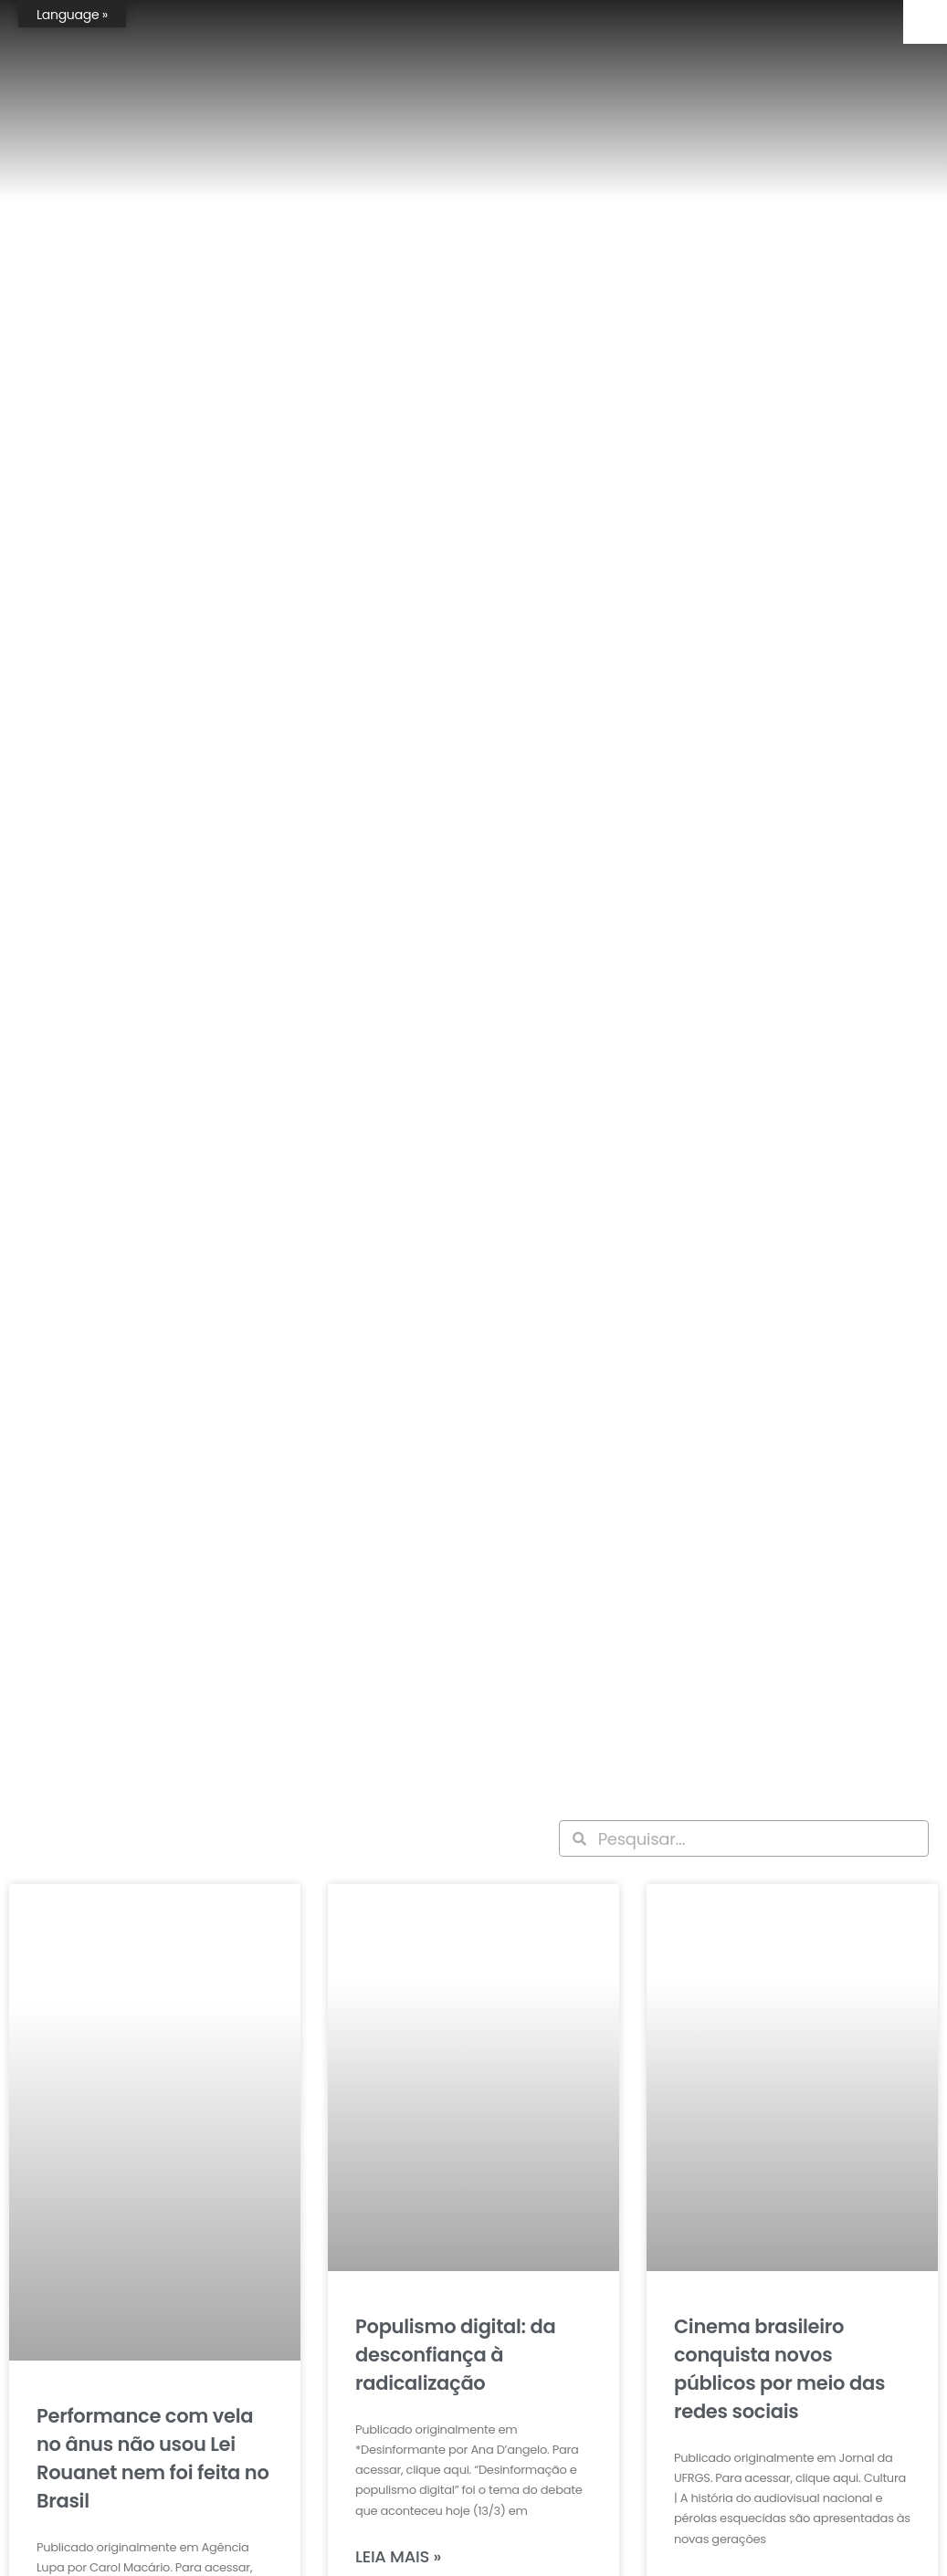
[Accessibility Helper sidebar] (925, 22)
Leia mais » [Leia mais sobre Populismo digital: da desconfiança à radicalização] (398, 2556)
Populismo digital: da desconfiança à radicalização (455, 2354)
